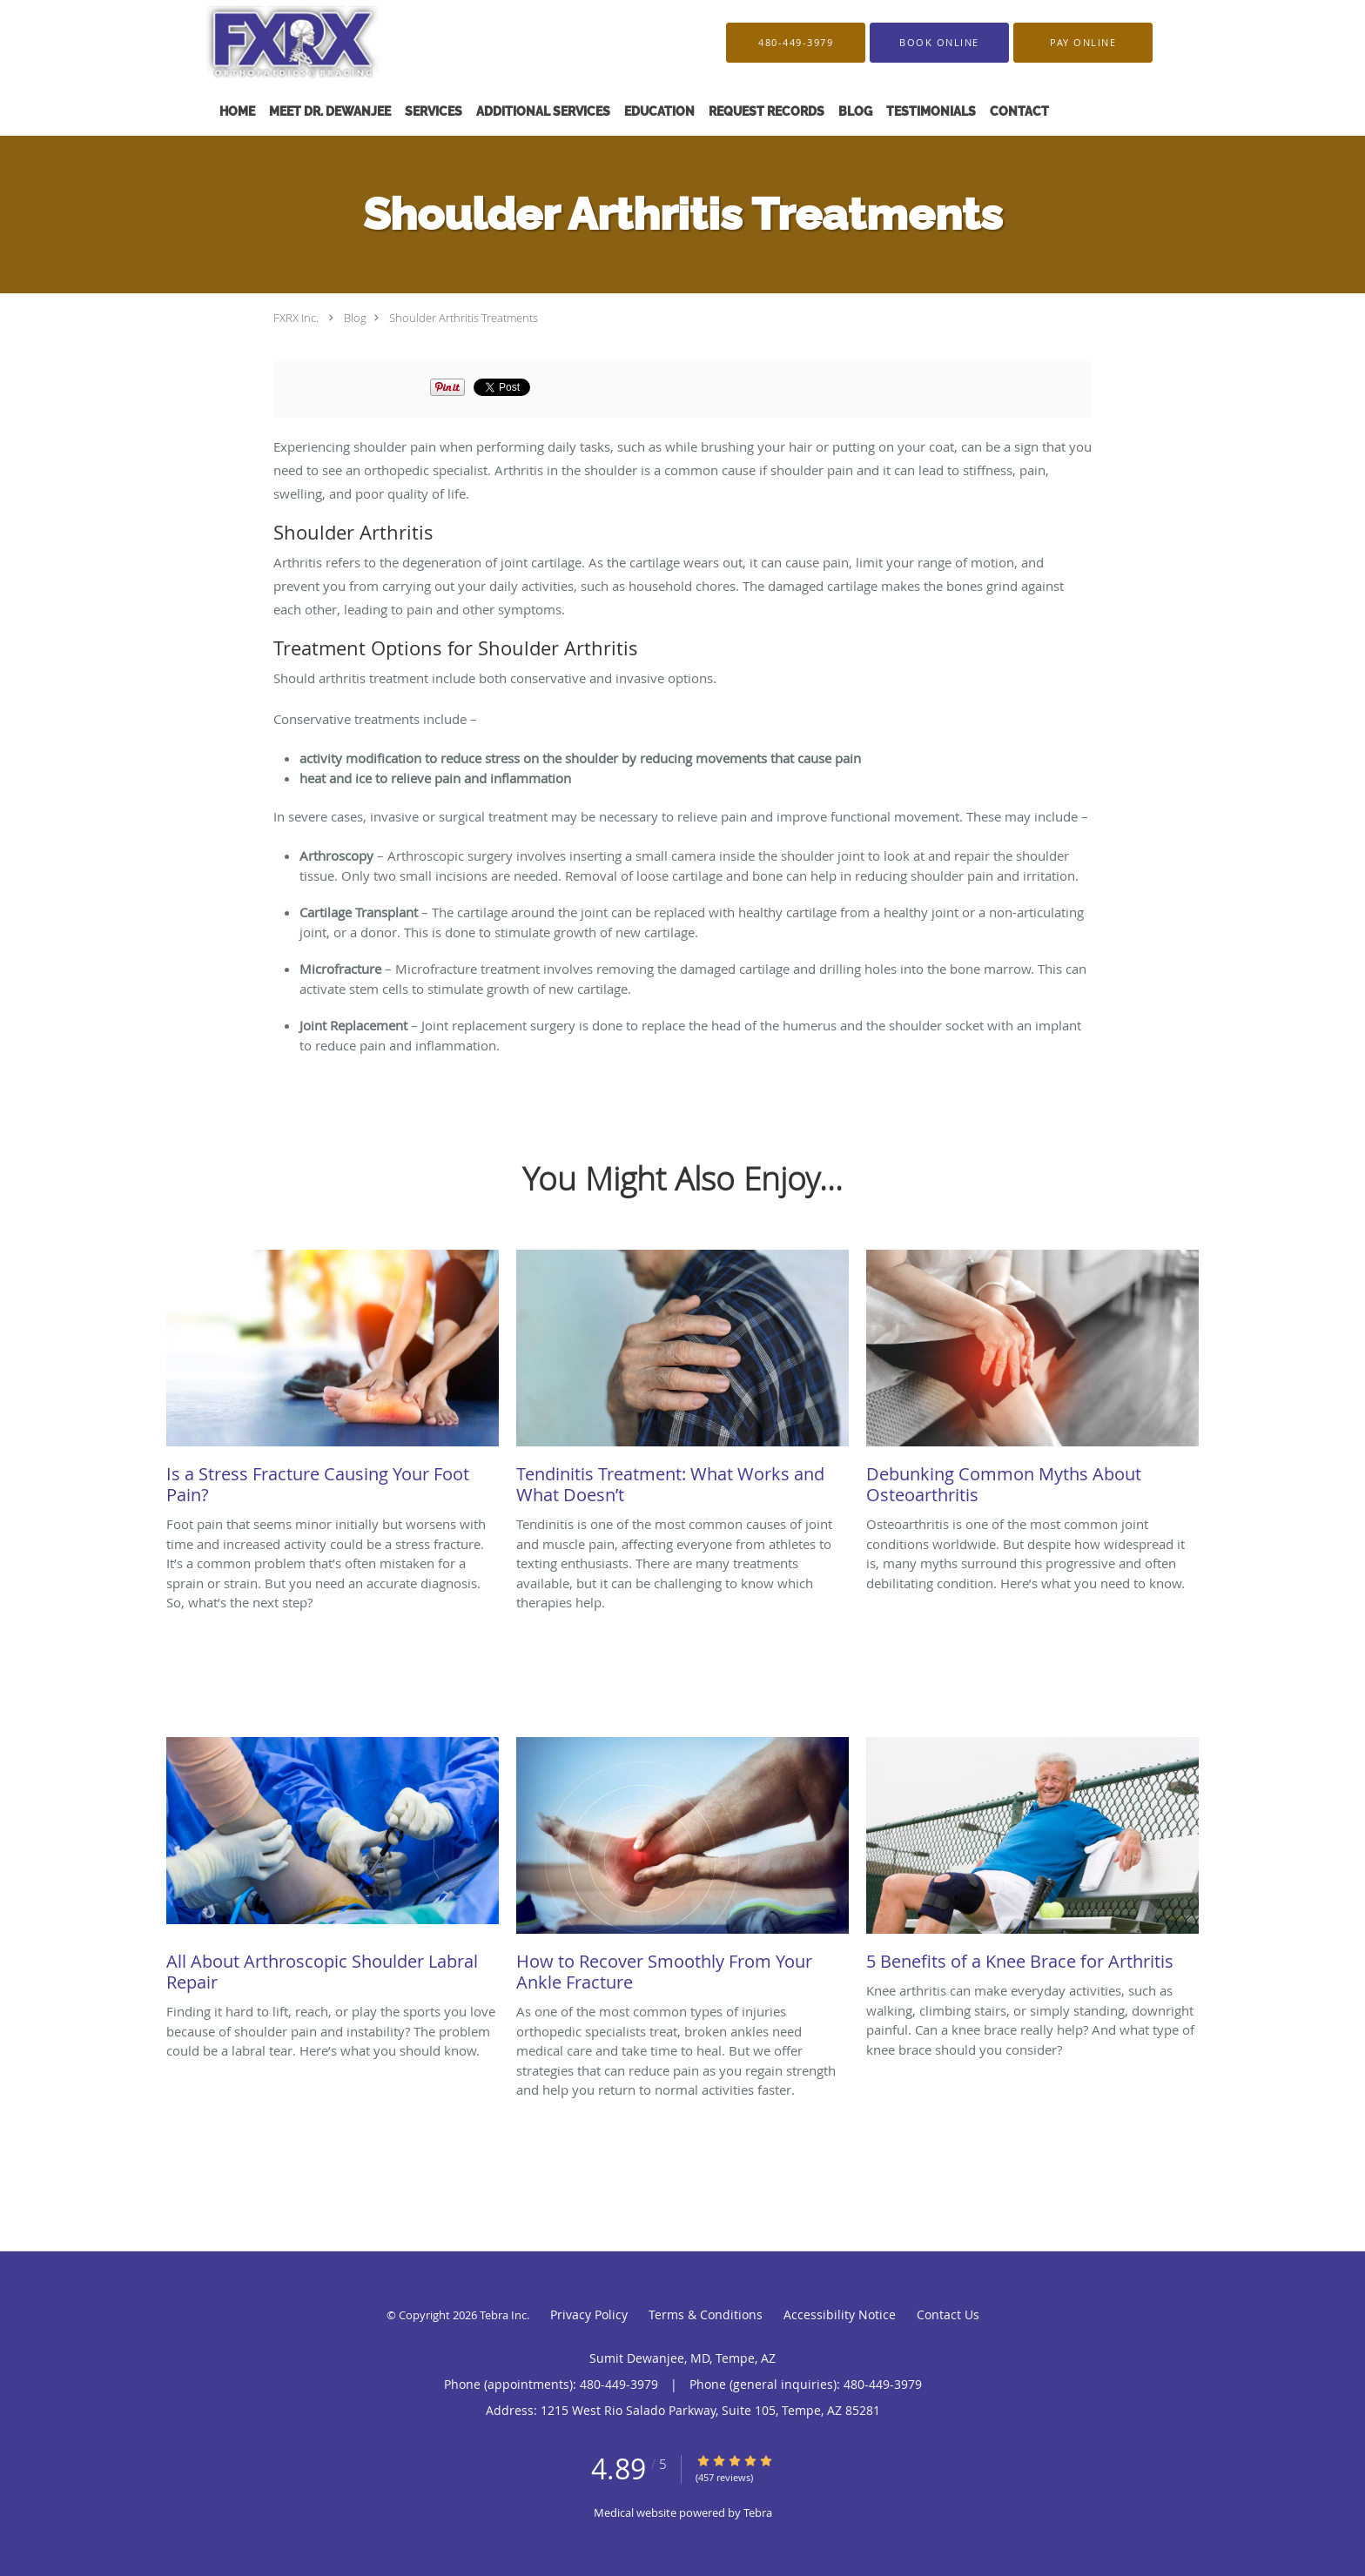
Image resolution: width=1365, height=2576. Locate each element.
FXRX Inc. (296, 317)
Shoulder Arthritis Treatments (463, 317)
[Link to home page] (345, 42)
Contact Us (948, 2314)
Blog (355, 317)
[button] (939, 43)
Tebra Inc (503, 2315)
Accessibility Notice (839, 2314)
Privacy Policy (589, 2314)
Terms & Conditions (706, 2314)
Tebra (757, 2512)
